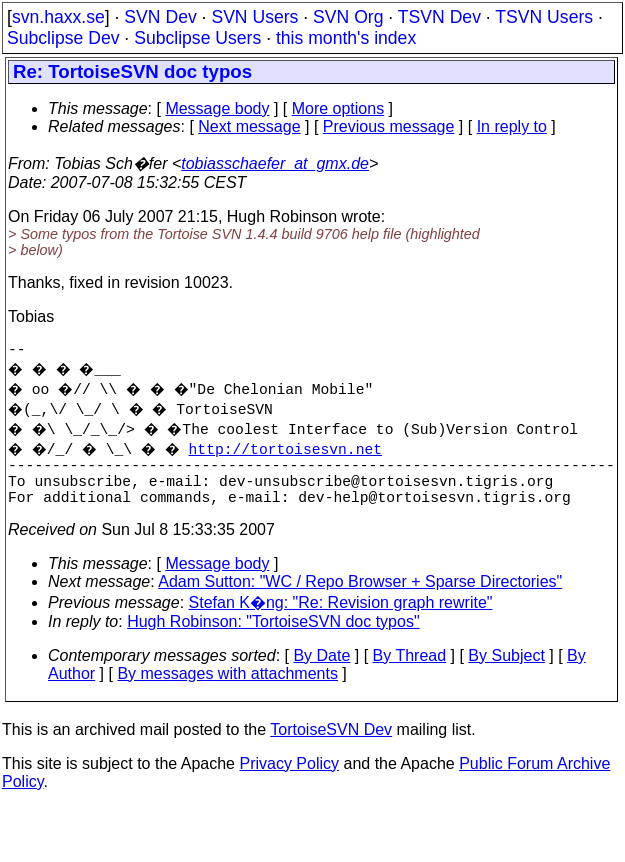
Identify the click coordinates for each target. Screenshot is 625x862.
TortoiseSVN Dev (331, 745)
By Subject (506, 671)
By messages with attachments (227, 689)
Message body (217, 108)
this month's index (346, 38)
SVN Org (348, 17)
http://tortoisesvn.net (297, 452)
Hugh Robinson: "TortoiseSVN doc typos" (273, 637)
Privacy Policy (289, 779)
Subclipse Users (197, 38)
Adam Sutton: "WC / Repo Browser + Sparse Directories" (360, 597)
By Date (321, 671)
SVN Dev (160, 17)
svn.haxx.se (58, 17)
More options (338, 108)
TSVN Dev (439, 17)
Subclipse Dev (63, 38)
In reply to (512, 126)
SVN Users (254, 17)
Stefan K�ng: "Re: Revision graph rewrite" (341, 618)
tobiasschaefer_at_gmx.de (275, 163)
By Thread (410, 671)
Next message (249, 126)
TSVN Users (544, 17)
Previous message (389, 126)
